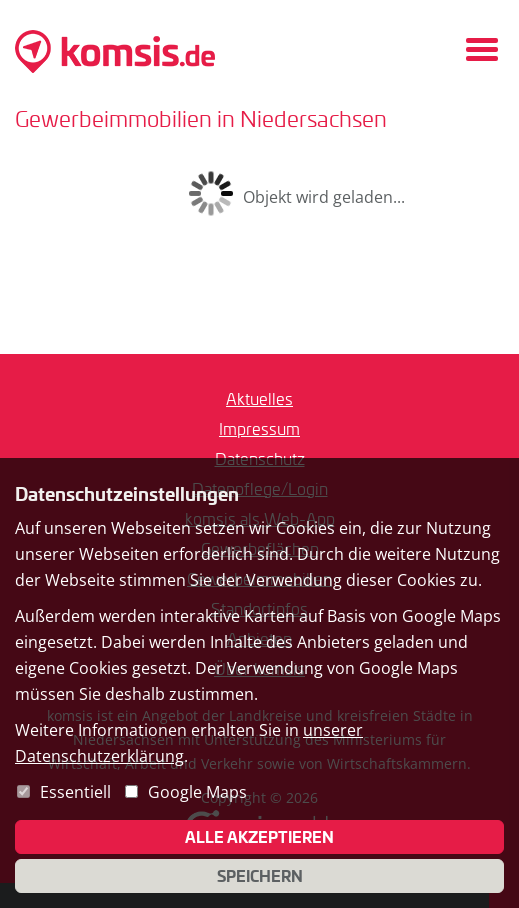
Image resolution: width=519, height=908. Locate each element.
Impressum (259, 428)
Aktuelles (259, 398)
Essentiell (75, 792)
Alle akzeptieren (259, 837)
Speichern (260, 876)
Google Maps (197, 792)
